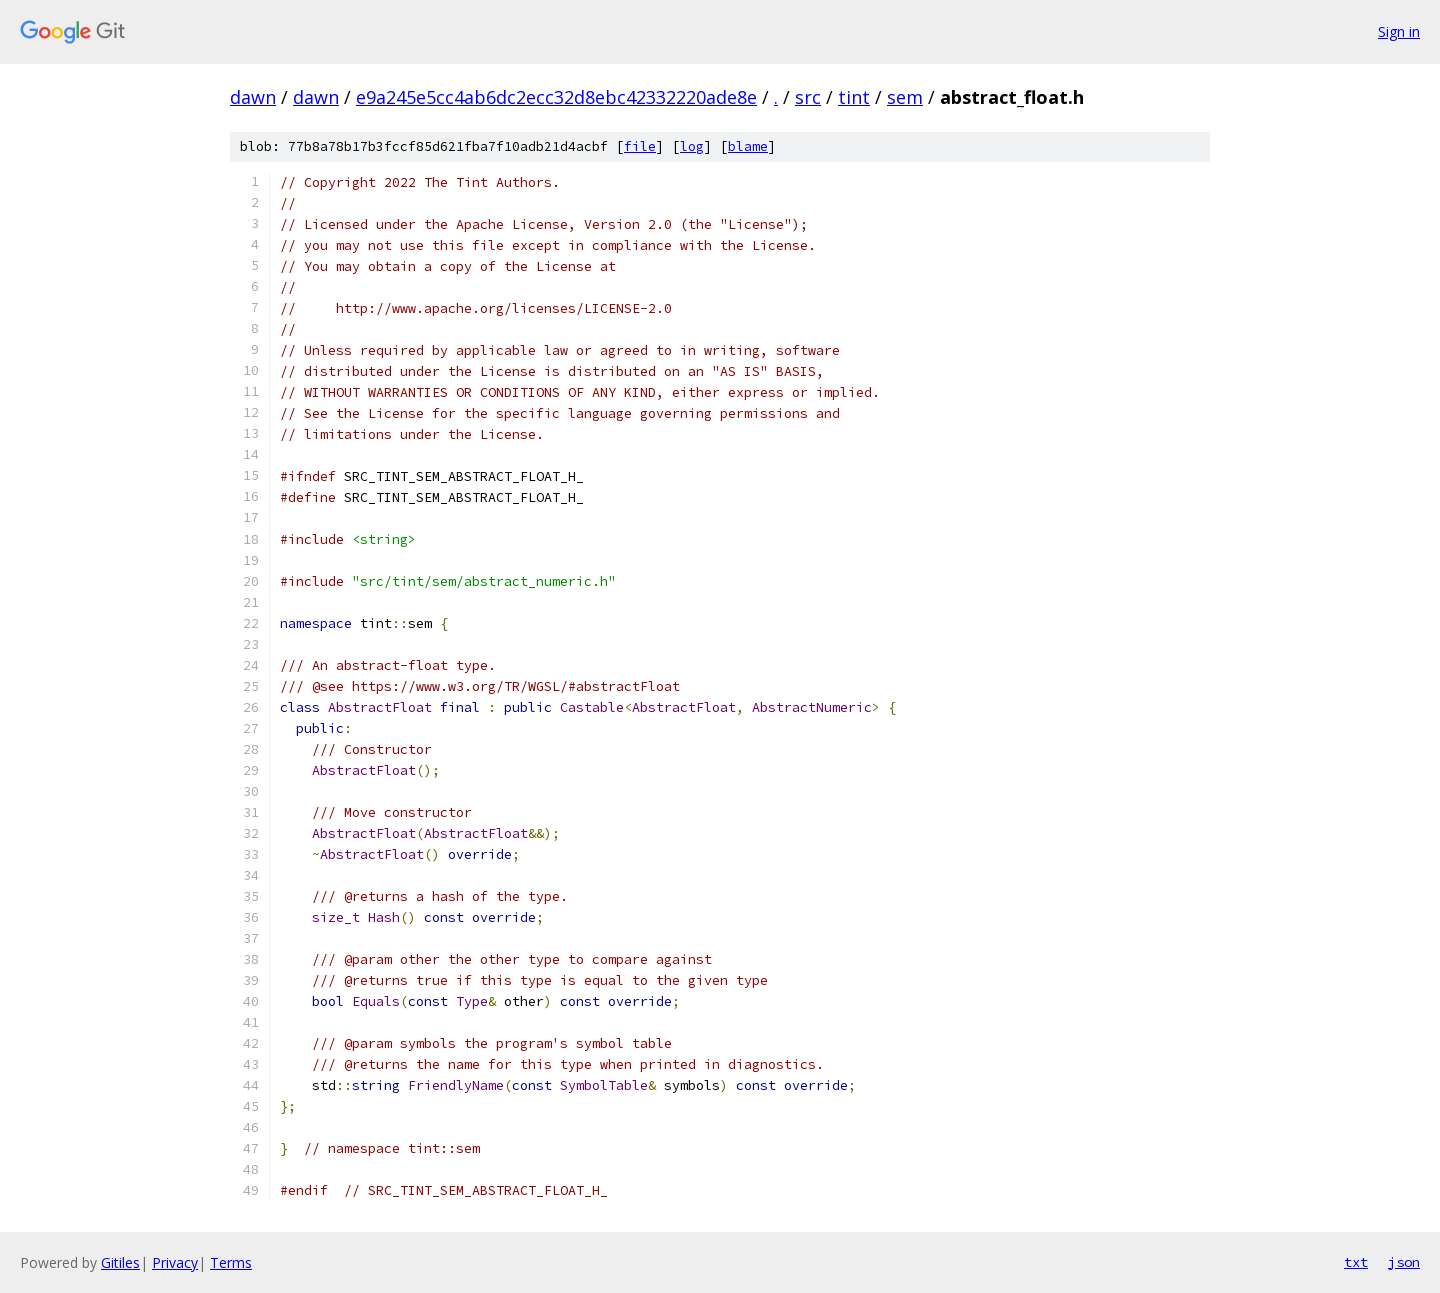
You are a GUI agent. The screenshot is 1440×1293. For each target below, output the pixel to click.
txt (1356, 1262)
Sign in (1399, 31)
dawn (253, 97)
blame (748, 146)
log (692, 146)
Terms (231, 1262)
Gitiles (120, 1262)
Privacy (175, 1262)
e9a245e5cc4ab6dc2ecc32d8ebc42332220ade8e (556, 97)
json (1404, 1262)
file (640, 146)
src (808, 97)
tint (854, 97)
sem (905, 97)
